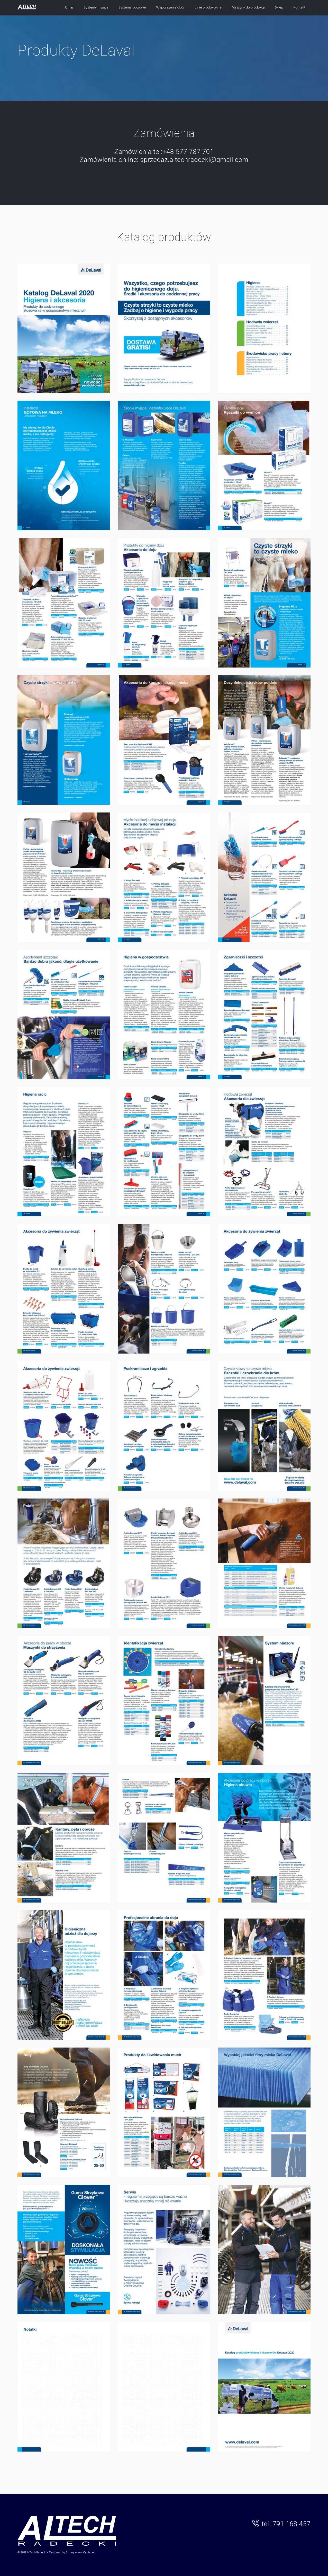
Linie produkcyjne (208, 8)
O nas (69, 8)
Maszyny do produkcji (248, 8)
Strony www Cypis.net (80, 2552)
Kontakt (299, 8)
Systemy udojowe (132, 8)
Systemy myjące (96, 8)
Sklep (279, 8)
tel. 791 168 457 (286, 2524)
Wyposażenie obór (170, 8)
